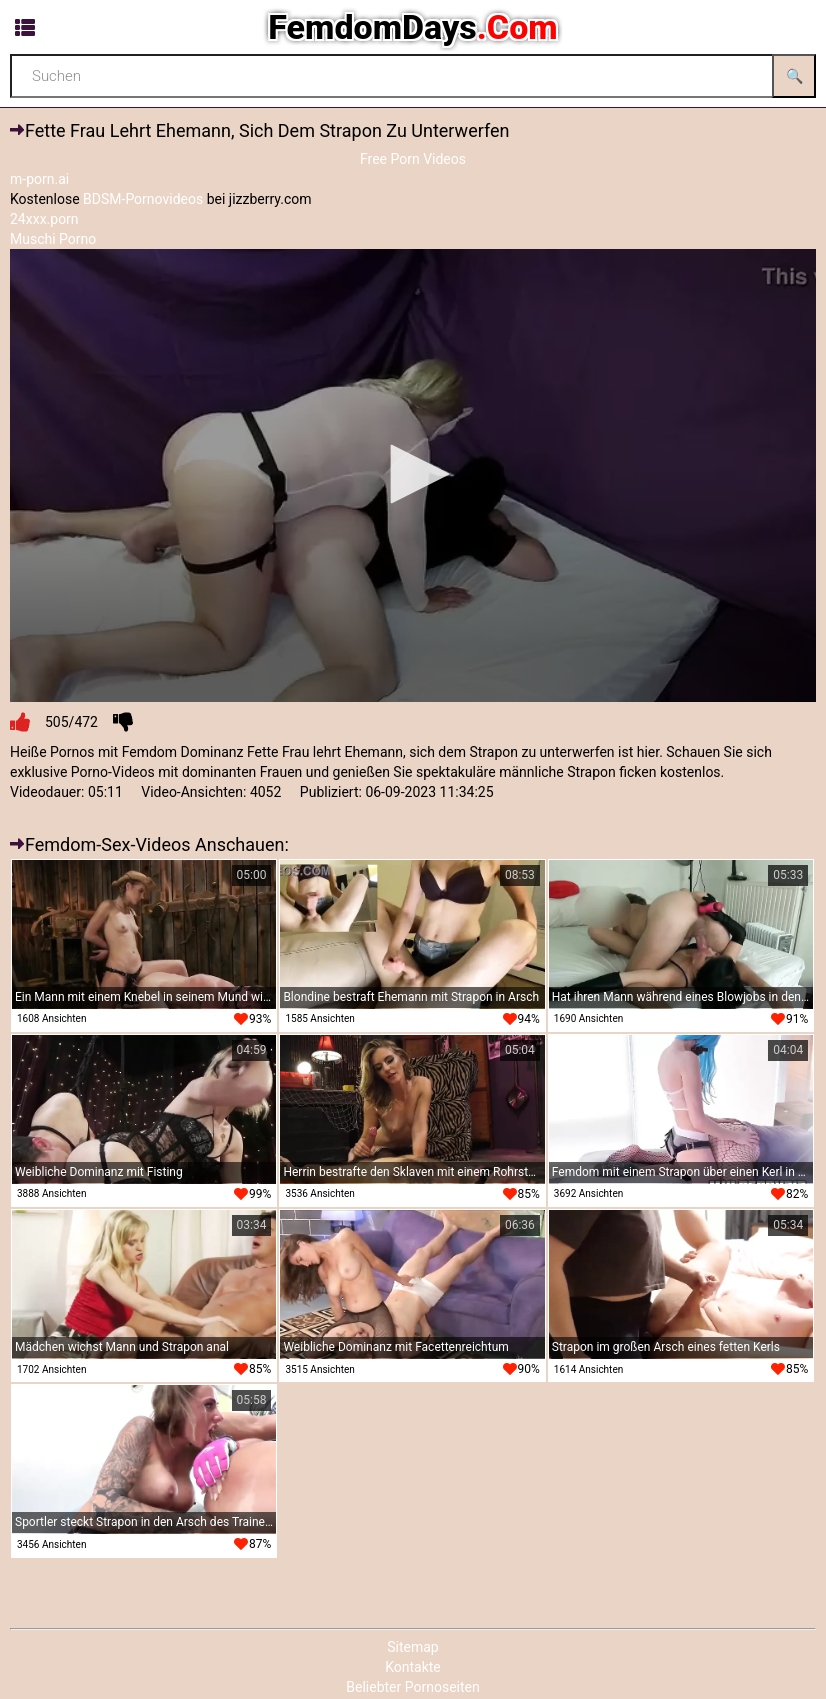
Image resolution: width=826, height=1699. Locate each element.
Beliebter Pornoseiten (412, 1687)
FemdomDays (412, 27)
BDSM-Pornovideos (143, 199)
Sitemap (412, 1647)
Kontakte (413, 1667)
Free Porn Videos (413, 159)
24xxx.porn (44, 219)
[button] (413, 474)
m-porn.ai (39, 179)
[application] (413, 475)
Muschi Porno (53, 239)
